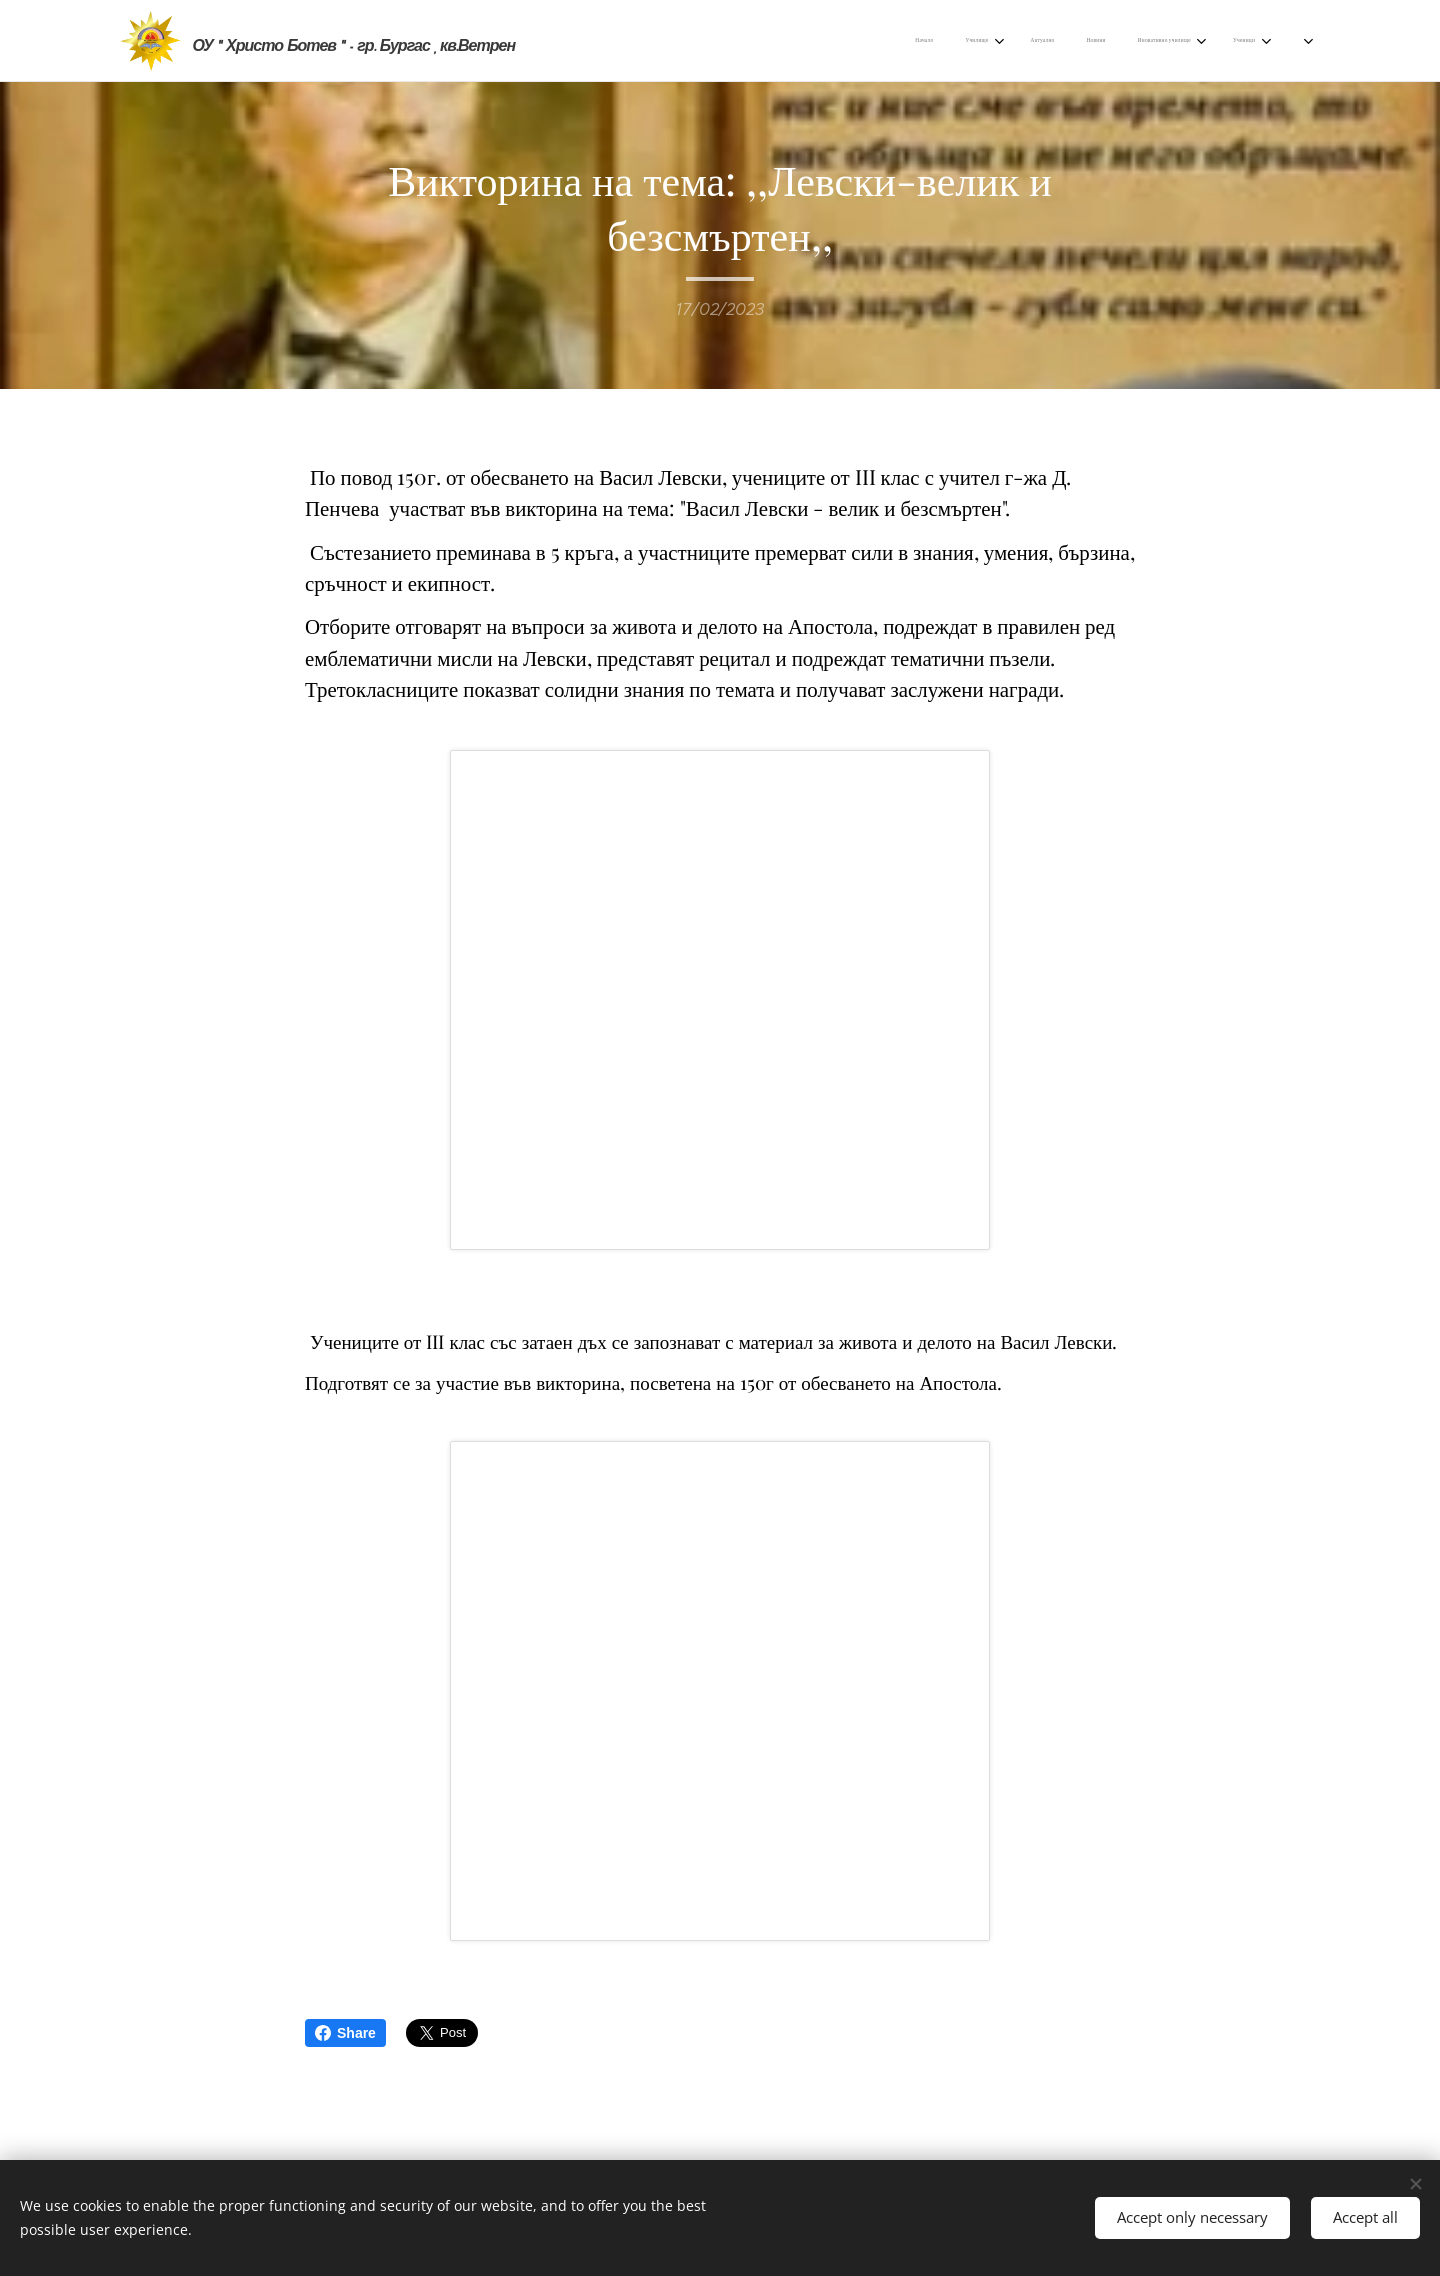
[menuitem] (794, 41)
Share (345, 2033)
